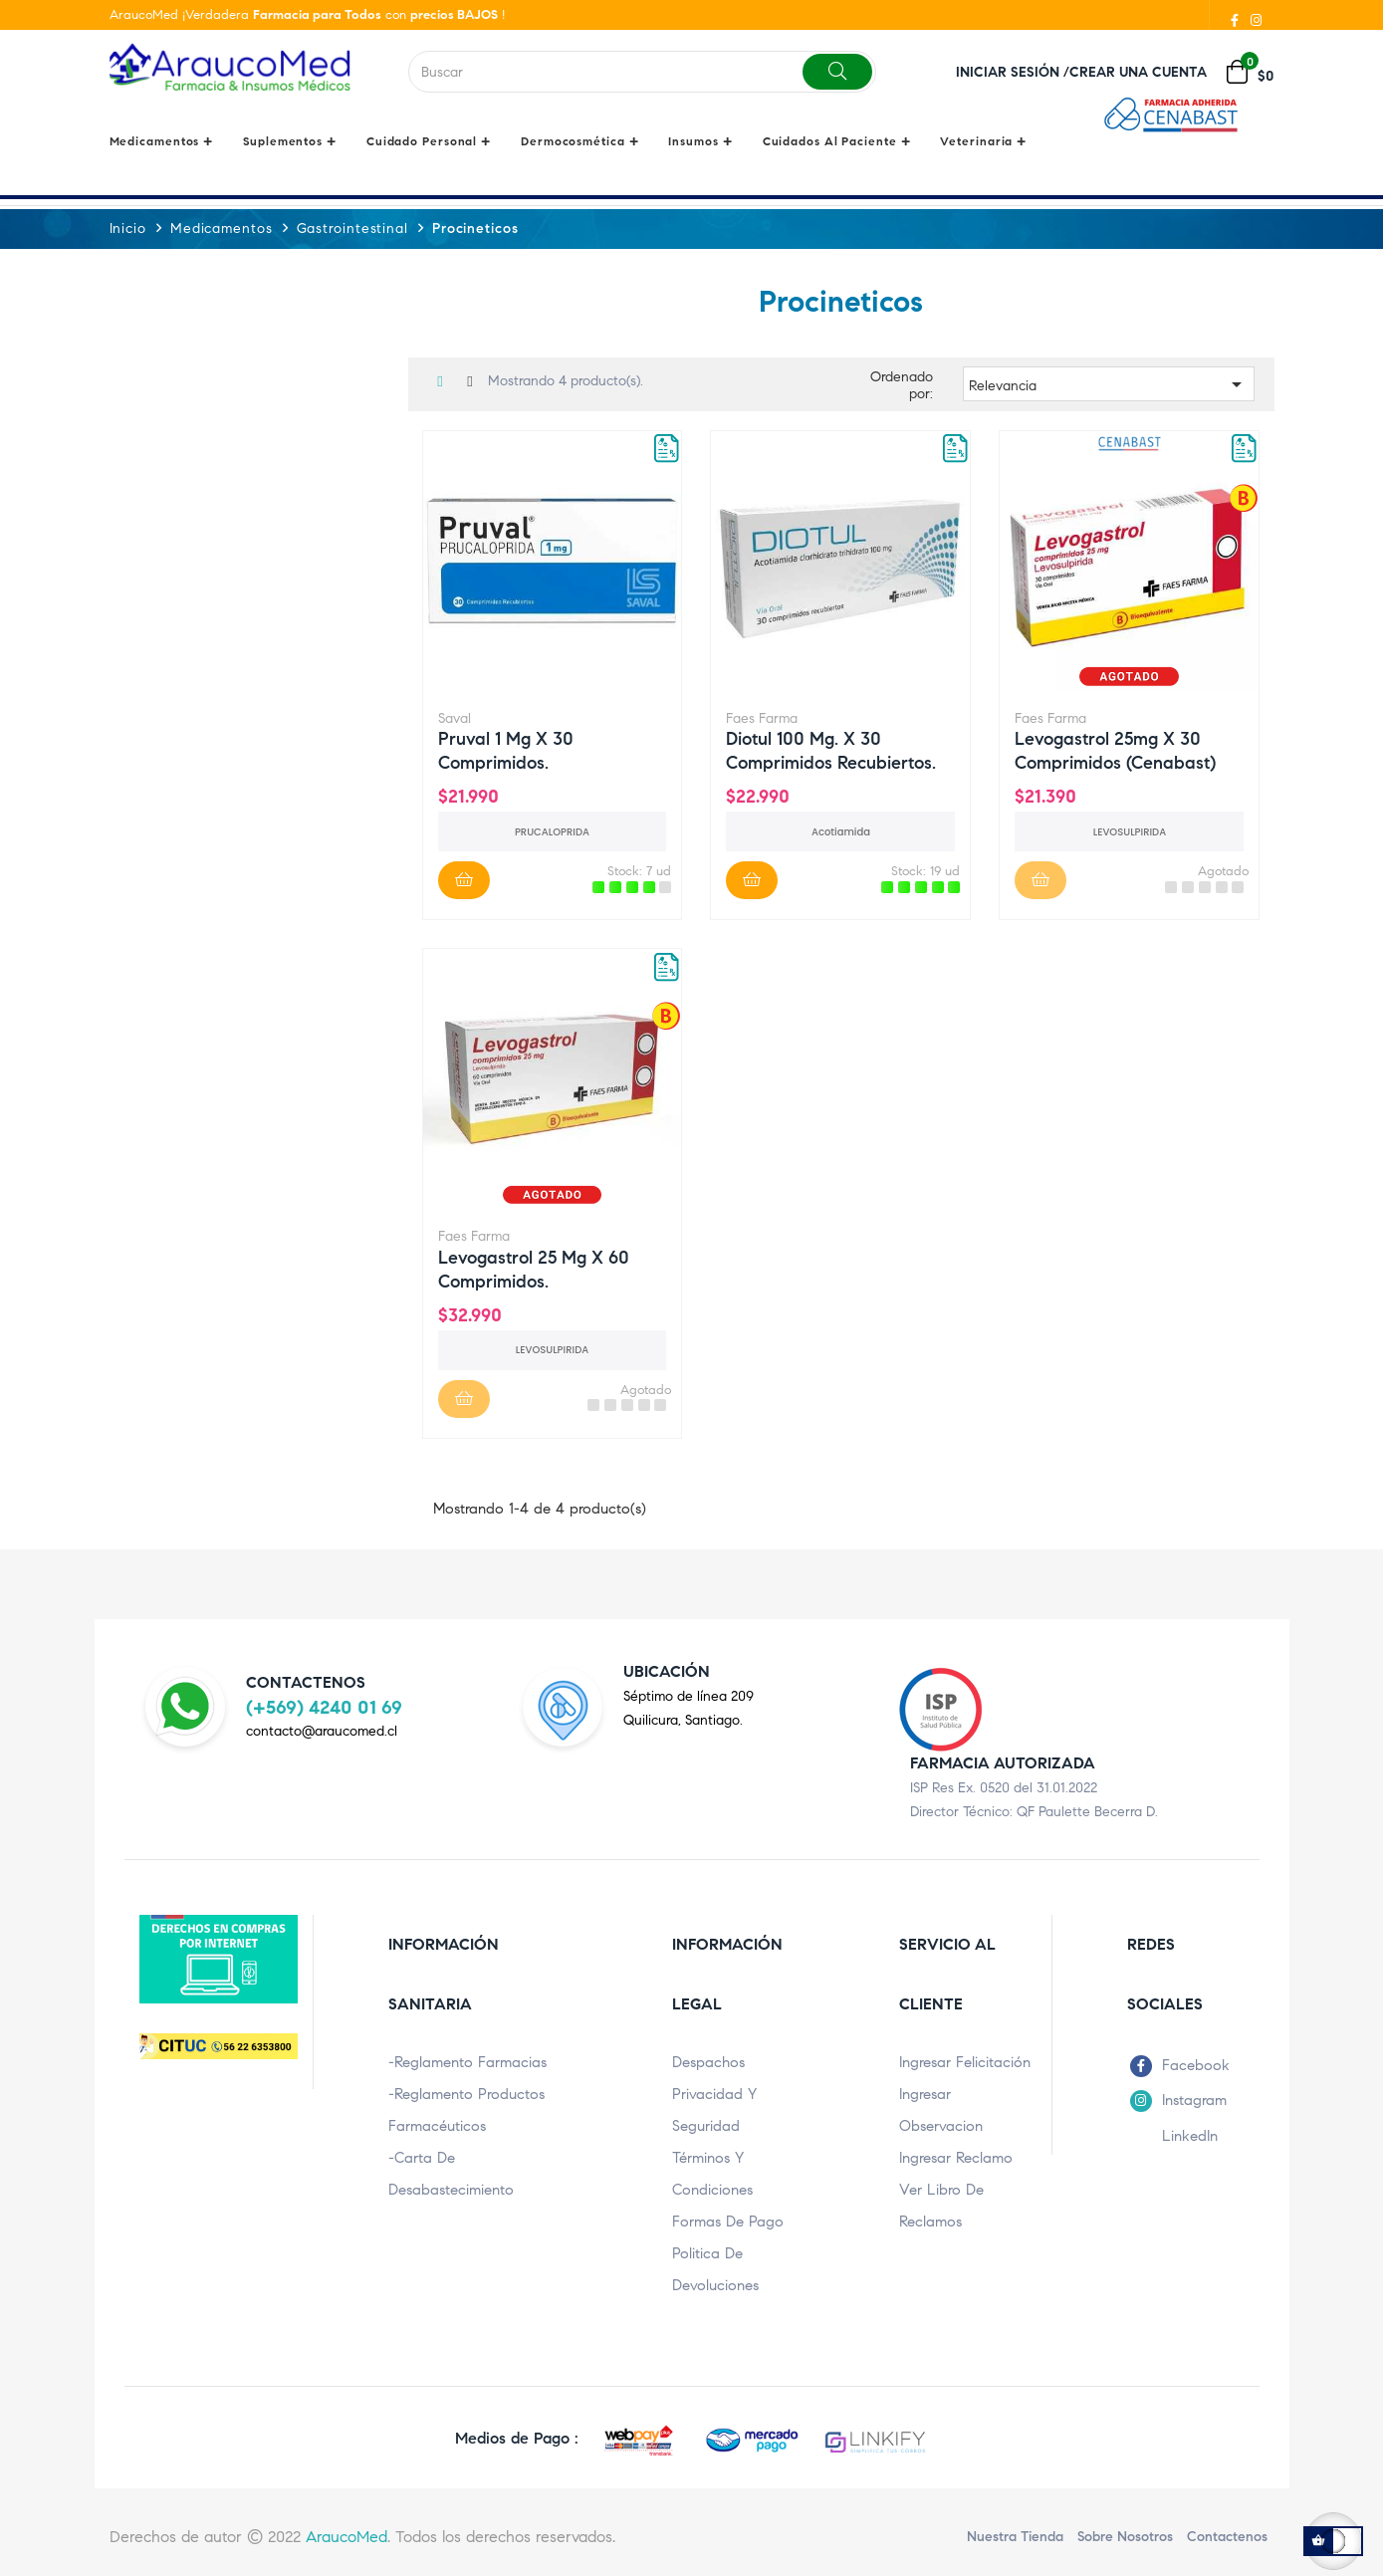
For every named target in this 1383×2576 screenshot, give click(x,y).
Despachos (708, 2061)
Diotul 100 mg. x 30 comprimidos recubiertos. (831, 749)
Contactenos (1227, 2535)
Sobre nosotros (1125, 2535)
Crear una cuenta (1138, 72)
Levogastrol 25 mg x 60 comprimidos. (533, 1267)
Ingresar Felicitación (965, 2061)
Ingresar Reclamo (956, 2157)
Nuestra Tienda (1015, 2535)
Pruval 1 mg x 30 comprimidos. (506, 749)
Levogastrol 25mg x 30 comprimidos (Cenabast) (1115, 749)
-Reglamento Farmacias (467, 2061)
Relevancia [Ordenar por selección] (1109, 383)
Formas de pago (728, 2220)
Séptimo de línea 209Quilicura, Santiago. (688, 1707)
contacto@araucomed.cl (321, 1730)
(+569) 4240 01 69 (324, 1706)
